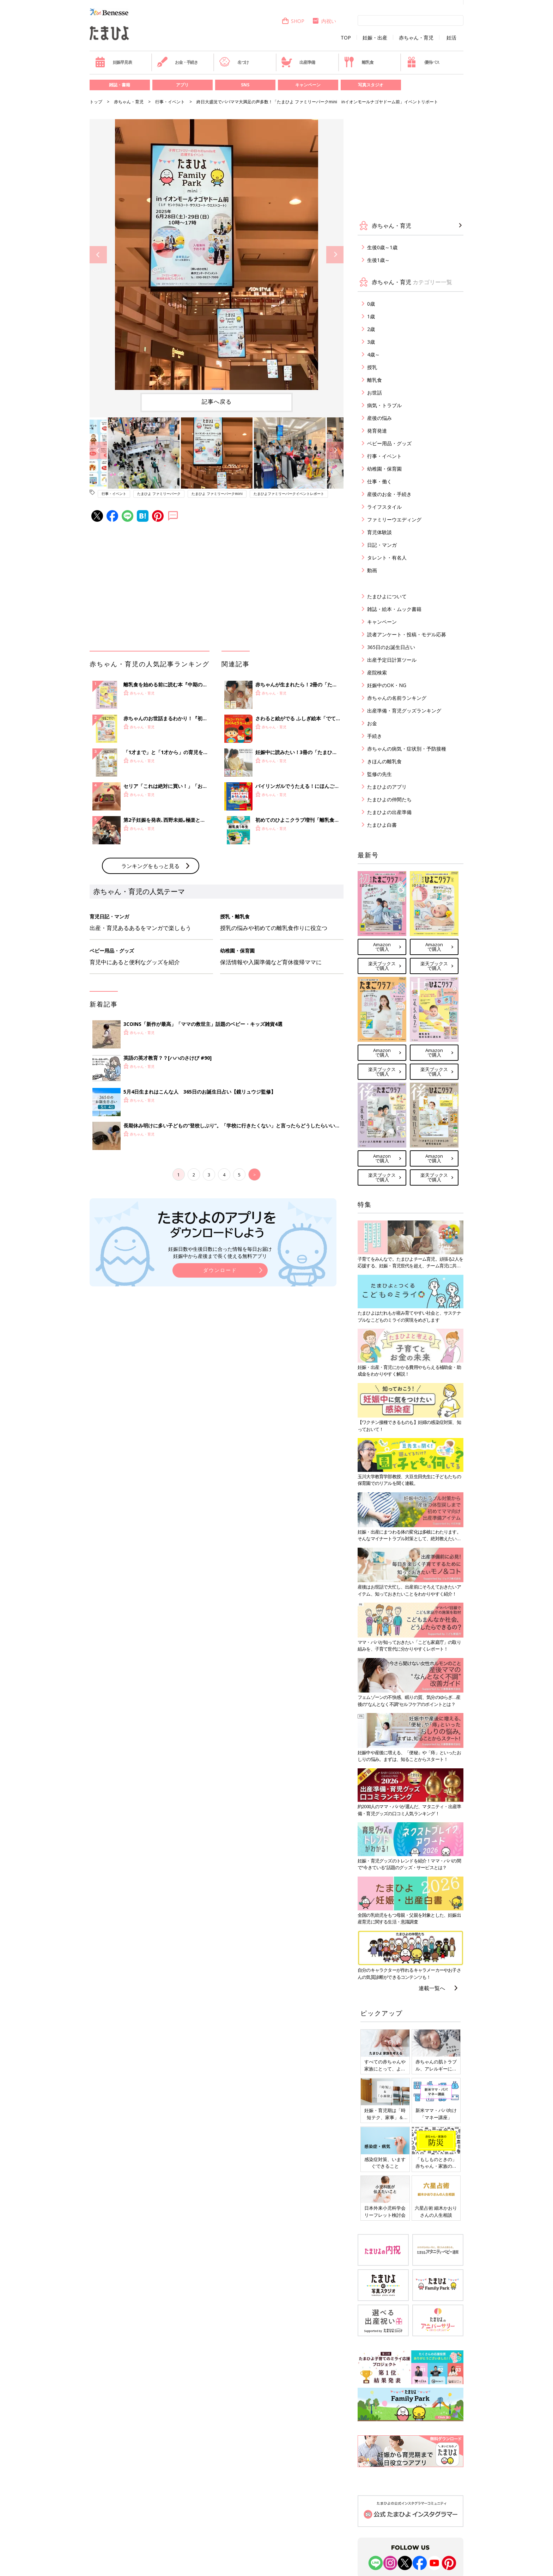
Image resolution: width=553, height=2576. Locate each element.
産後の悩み (379, 418)
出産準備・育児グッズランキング (404, 710)
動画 (372, 570)
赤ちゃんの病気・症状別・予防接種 (406, 748)
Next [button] (335, 254)
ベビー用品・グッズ (389, 443)
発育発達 (377, 430)
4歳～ (373, 354)
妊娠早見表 (113, 62)
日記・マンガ (382, 544)
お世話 (374, 392)
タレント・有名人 (387, 557)
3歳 (371, 341)
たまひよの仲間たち (389, 799)
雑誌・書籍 (119, 85)
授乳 (372, 367)
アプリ (182, 85)
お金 (372, 723)
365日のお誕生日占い (391, 647)
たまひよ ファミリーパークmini (217, 493)
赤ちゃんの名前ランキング (396, 698)
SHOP (292, 21)
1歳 (371, 316)
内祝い (324, 21)
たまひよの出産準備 (389, 812)
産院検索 (377, 672)
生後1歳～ (378, 260)
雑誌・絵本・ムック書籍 (394, 609)
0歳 (371, 303)
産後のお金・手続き (389, 494)
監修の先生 (379, 774)
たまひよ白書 (382, 824)
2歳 (371, 329)
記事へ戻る (217, 401)
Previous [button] (98, 254)
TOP (346, 37)
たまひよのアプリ (387, 786)
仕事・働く (379, 481)
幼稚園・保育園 (384, 468)
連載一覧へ (432, 1987)
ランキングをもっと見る (150, 865)
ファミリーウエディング (394, 519)
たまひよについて (387, 596)
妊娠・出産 (375, 37)
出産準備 (298, 62)
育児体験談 (379, 532)
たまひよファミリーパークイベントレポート (289, 493)
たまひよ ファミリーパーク (159, 493)
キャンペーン (308, 85)
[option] (216, 254)
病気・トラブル (384, 405)
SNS (245, 85)
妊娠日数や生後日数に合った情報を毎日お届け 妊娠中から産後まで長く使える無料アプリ (220, 1252)
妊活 (451, 37)
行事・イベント (170, 102)
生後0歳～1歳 (382, 247)
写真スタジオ (370, 85)
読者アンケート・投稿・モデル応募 (406, 634)
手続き (374, 736)
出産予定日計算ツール (392, 659)
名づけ (234, 62)
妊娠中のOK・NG (386, 685)
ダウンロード (220, 1270)
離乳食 (358, 62)
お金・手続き (177, 62)
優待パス (422, 62)
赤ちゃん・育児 (416, 37)
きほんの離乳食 (384, 761)
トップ (96, 102)
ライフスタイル (384, 506)
